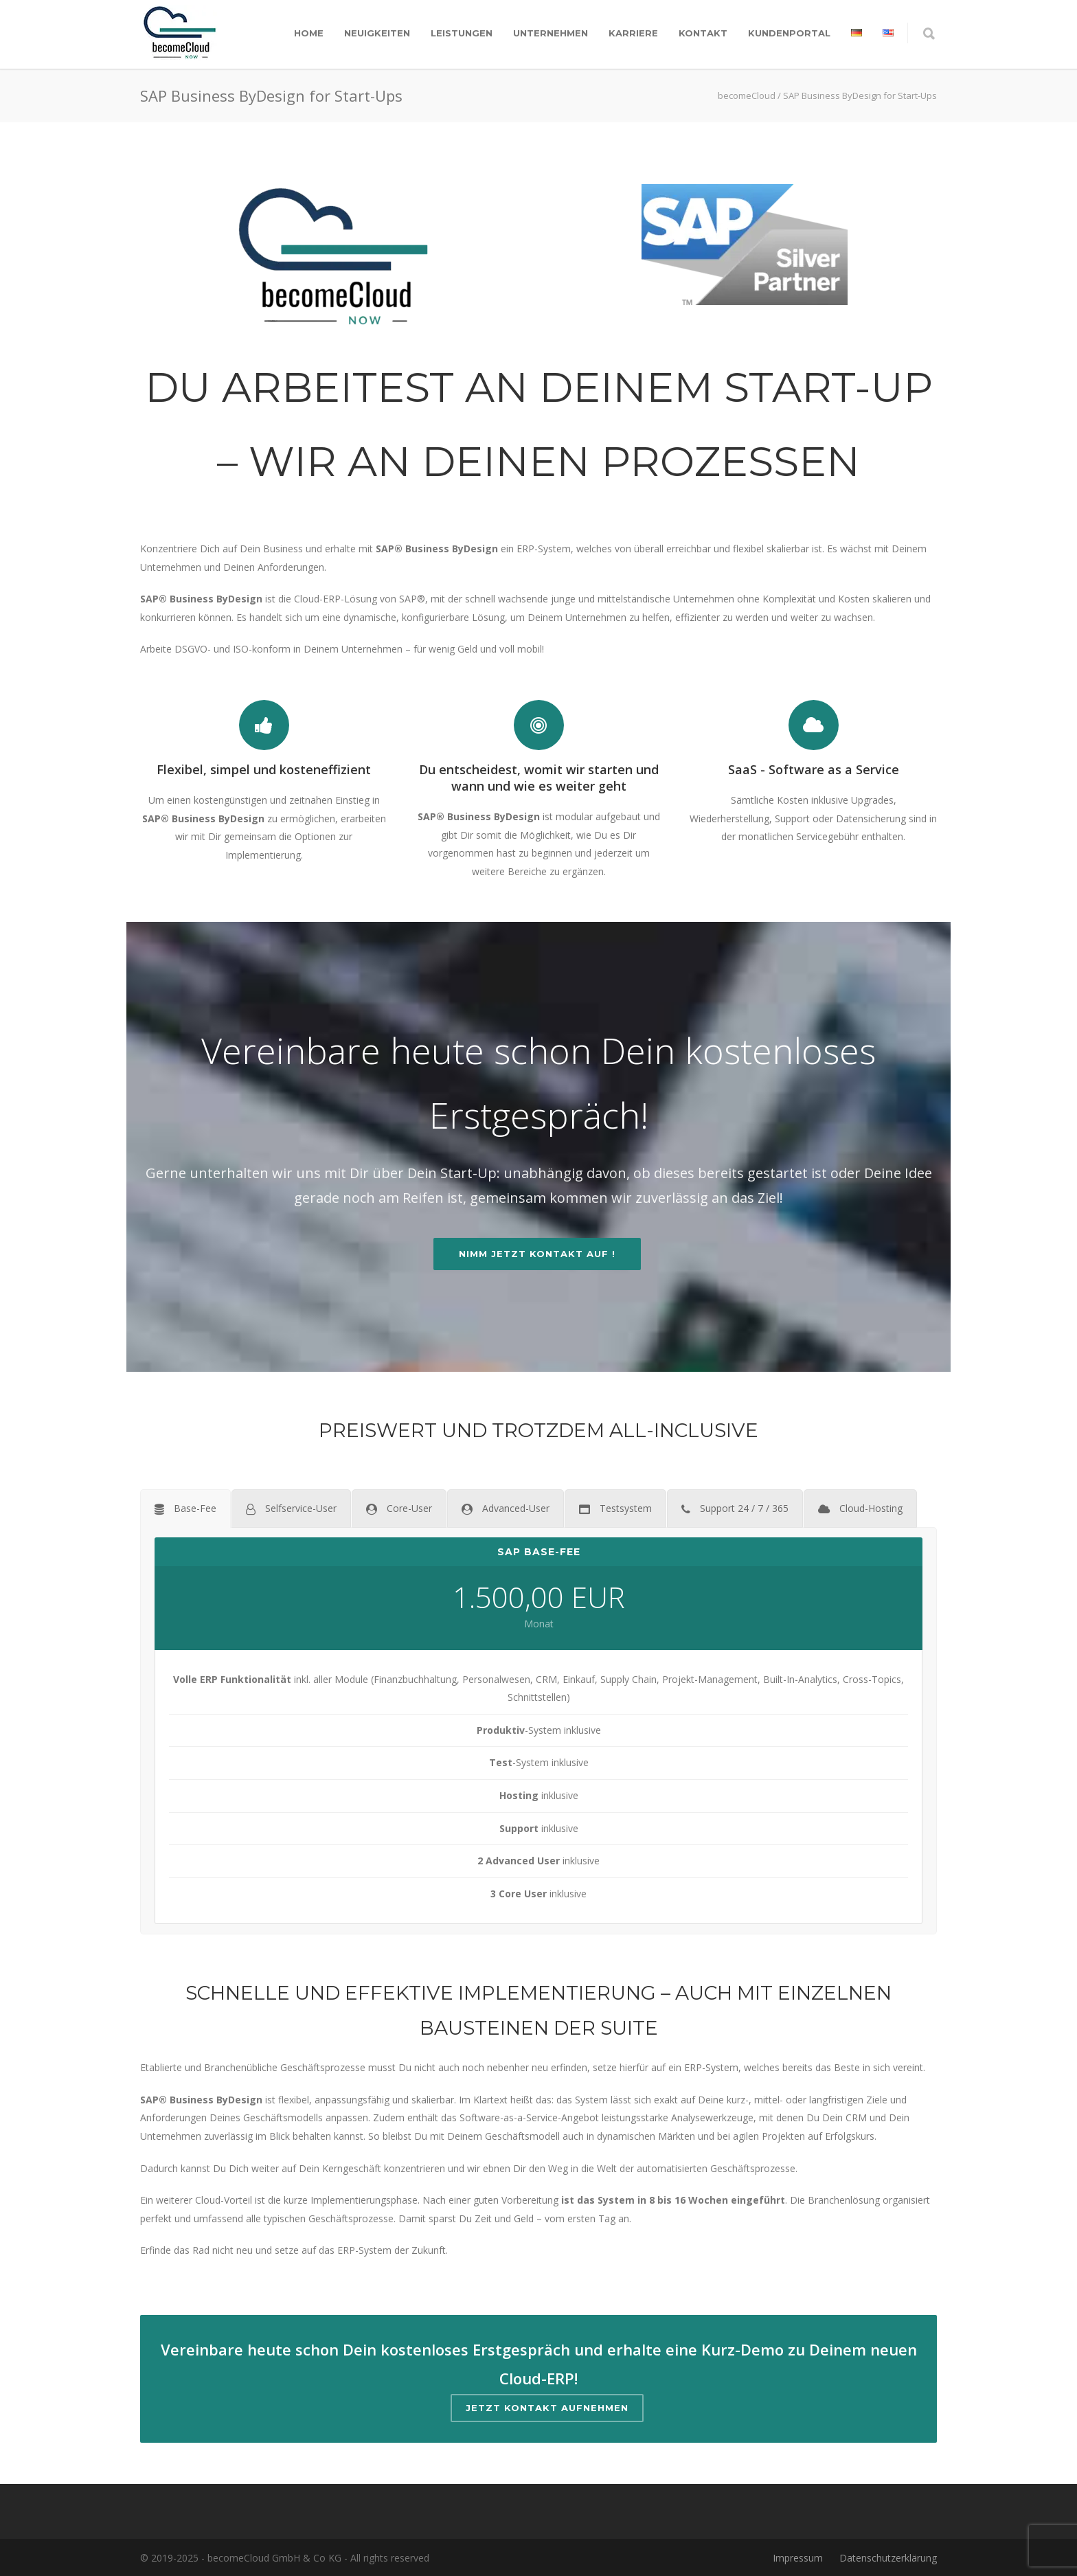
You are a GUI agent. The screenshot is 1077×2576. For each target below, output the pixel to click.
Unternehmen (550, 32)
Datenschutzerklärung (888, 2557)
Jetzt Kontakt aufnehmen (547, 2407)
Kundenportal (789, 32)
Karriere (633, 32)
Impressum (798, 2557)
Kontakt (703, 32)
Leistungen (461, 32)
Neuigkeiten (377, 32)
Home (309, 32)
